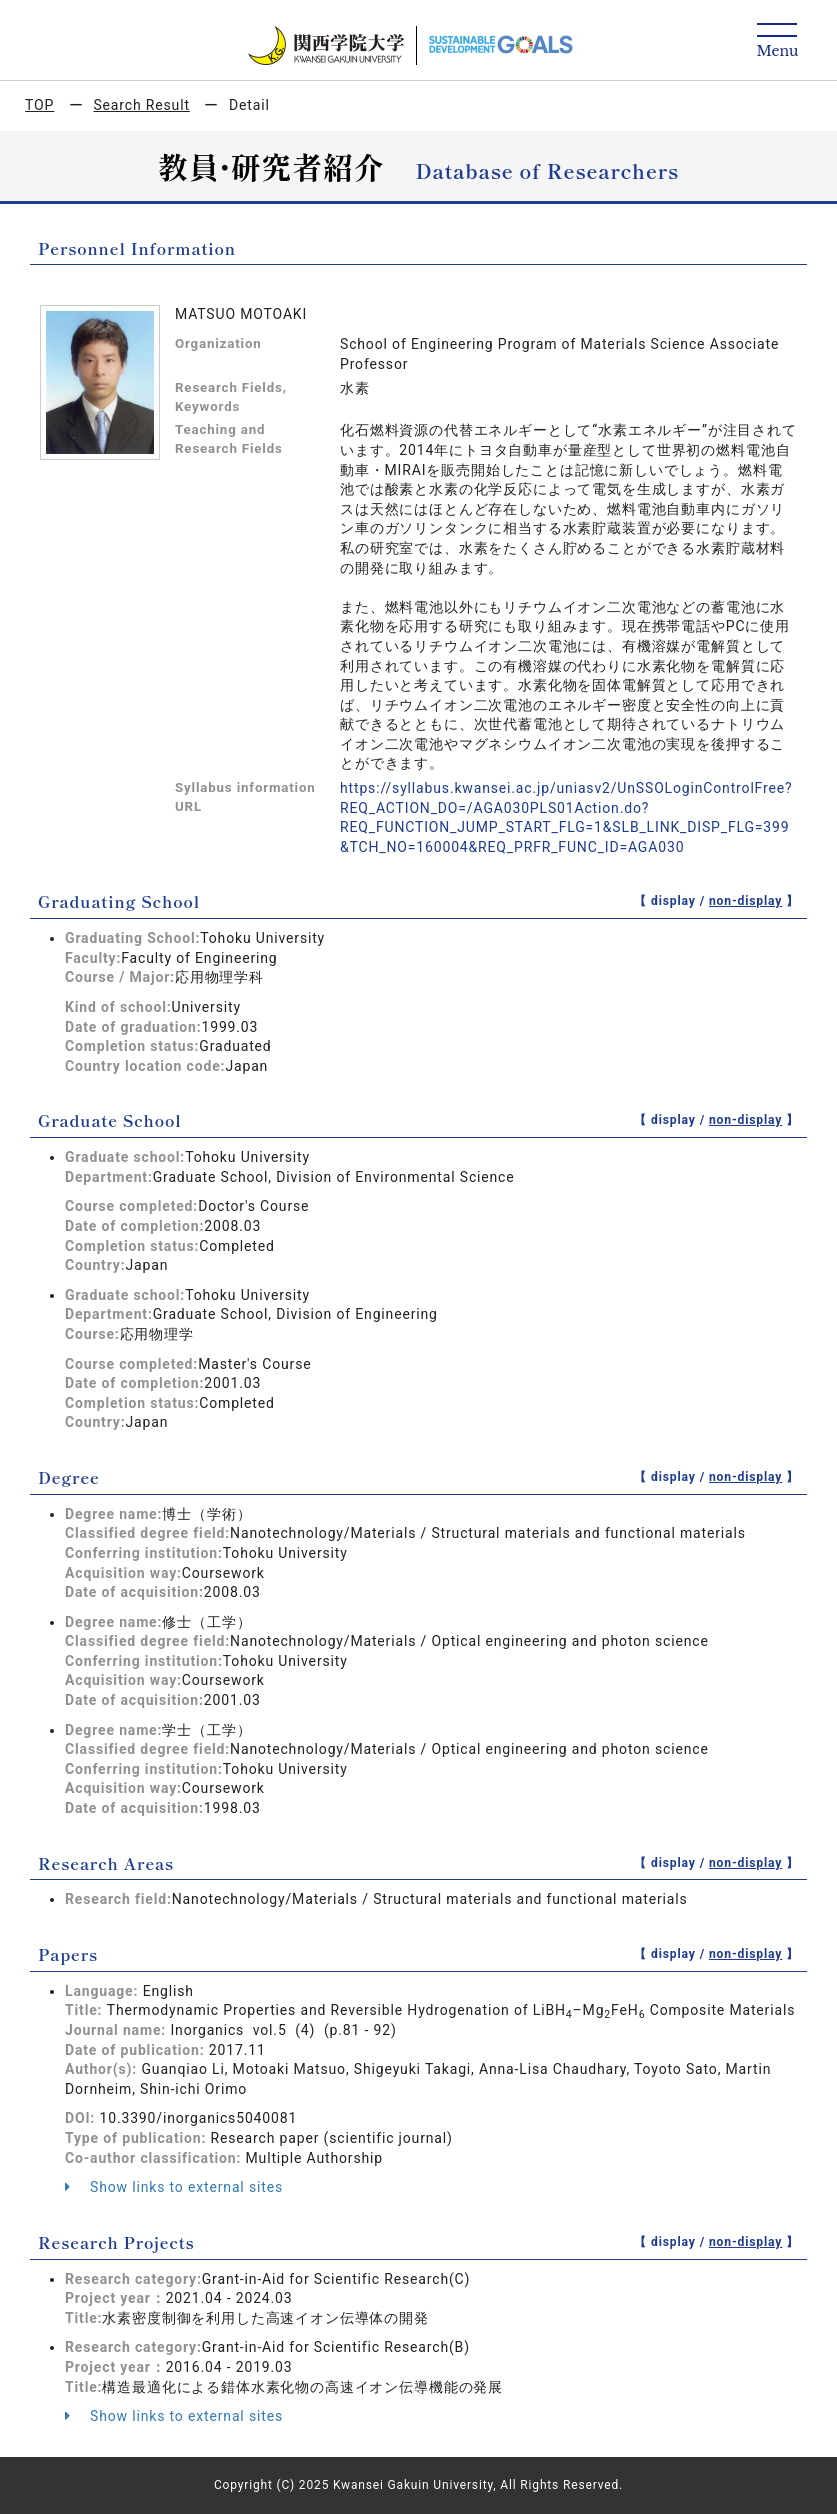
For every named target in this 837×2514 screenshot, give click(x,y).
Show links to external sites (174, 2187)
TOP (39, 105)
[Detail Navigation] (777, 41)
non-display (745, 901)
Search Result (141, 105)
